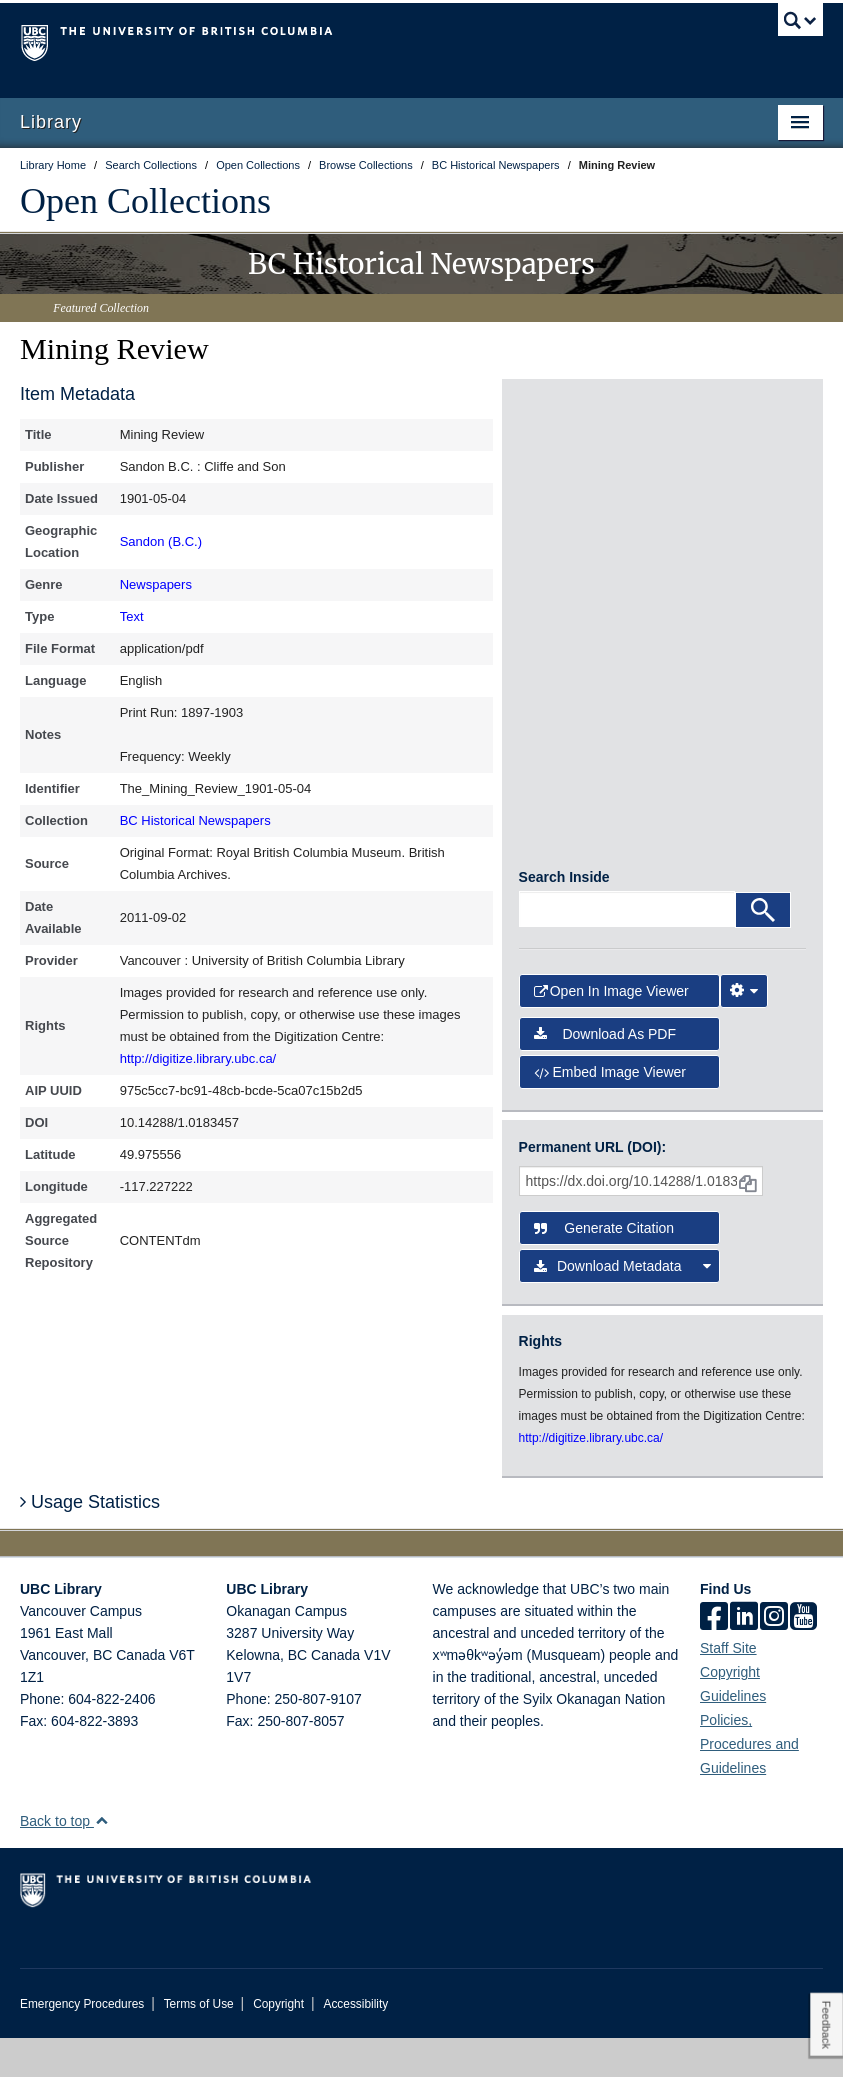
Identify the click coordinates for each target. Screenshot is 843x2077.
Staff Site (728, 1687)
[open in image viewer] (567, 468)
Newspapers (156, 584)
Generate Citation (604, 1267)
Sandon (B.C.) (161, 541)
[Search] (763, 949)
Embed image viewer (610, 1110)
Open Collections (145, 201)
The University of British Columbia (361, 41)
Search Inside (564, 916)
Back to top (64, 1860)
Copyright (278, 2043)
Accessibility (355, 2043)
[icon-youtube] (803, 1657)
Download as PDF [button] (605, 1072)
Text (132, 616)
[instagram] (774, 1657)
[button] (101, 1859)
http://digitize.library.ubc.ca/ (198, 1058)
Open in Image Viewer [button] (611, 1030)
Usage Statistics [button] (90, 1540)
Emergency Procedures (82, 2043)
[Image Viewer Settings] (744, 1030)
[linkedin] (744, 1657)
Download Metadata (622, 1305)
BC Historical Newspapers (195, 820)
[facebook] (714, 1657)
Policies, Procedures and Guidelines (749, 1783)
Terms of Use (199, 2043)
